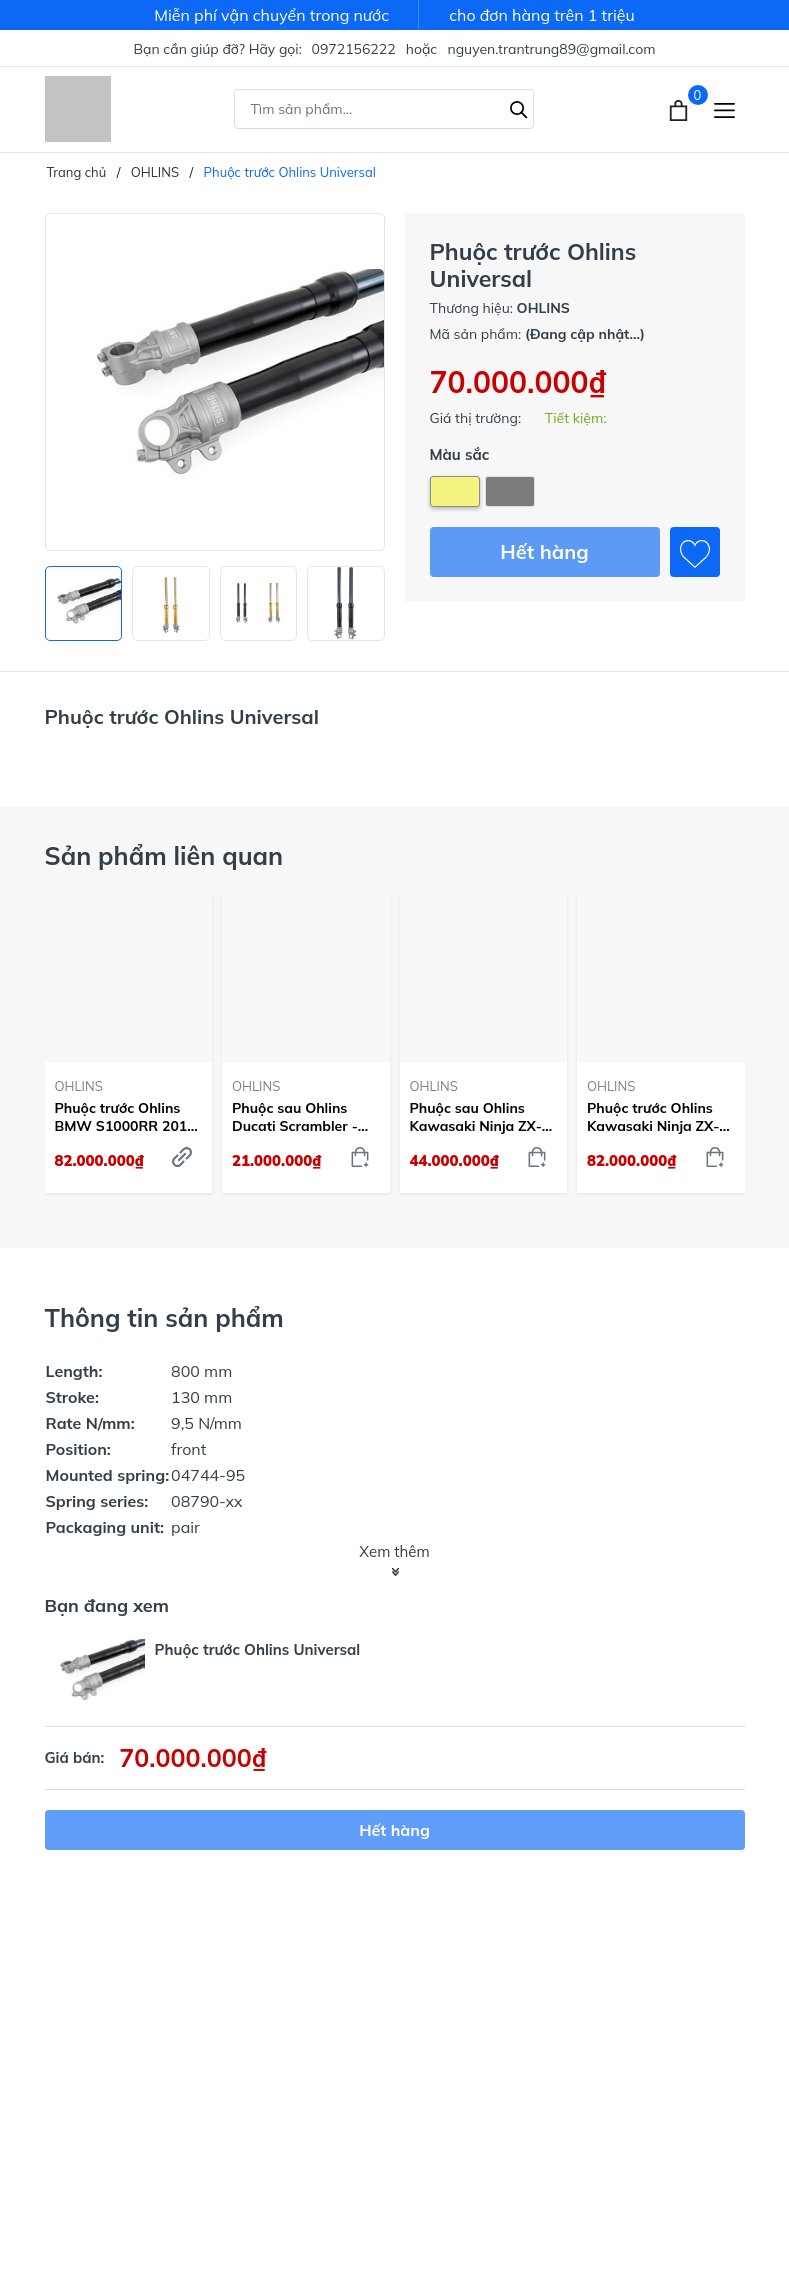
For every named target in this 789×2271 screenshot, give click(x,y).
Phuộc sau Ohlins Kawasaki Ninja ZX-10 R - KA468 (476, 1117)
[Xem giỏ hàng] (680, 109)
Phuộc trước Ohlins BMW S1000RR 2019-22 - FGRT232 (128, 1117)
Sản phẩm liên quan (164, 855)
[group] (215, 382)
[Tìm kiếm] (519, 107)
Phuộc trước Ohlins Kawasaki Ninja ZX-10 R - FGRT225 (653, 1117)
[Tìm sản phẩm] (384, 109)
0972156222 (354, 49)
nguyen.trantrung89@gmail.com (551, 49)
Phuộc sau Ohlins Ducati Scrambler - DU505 (295, 1117)
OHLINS (79, 1086)
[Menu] (724, 109)
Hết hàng (544, 551)
